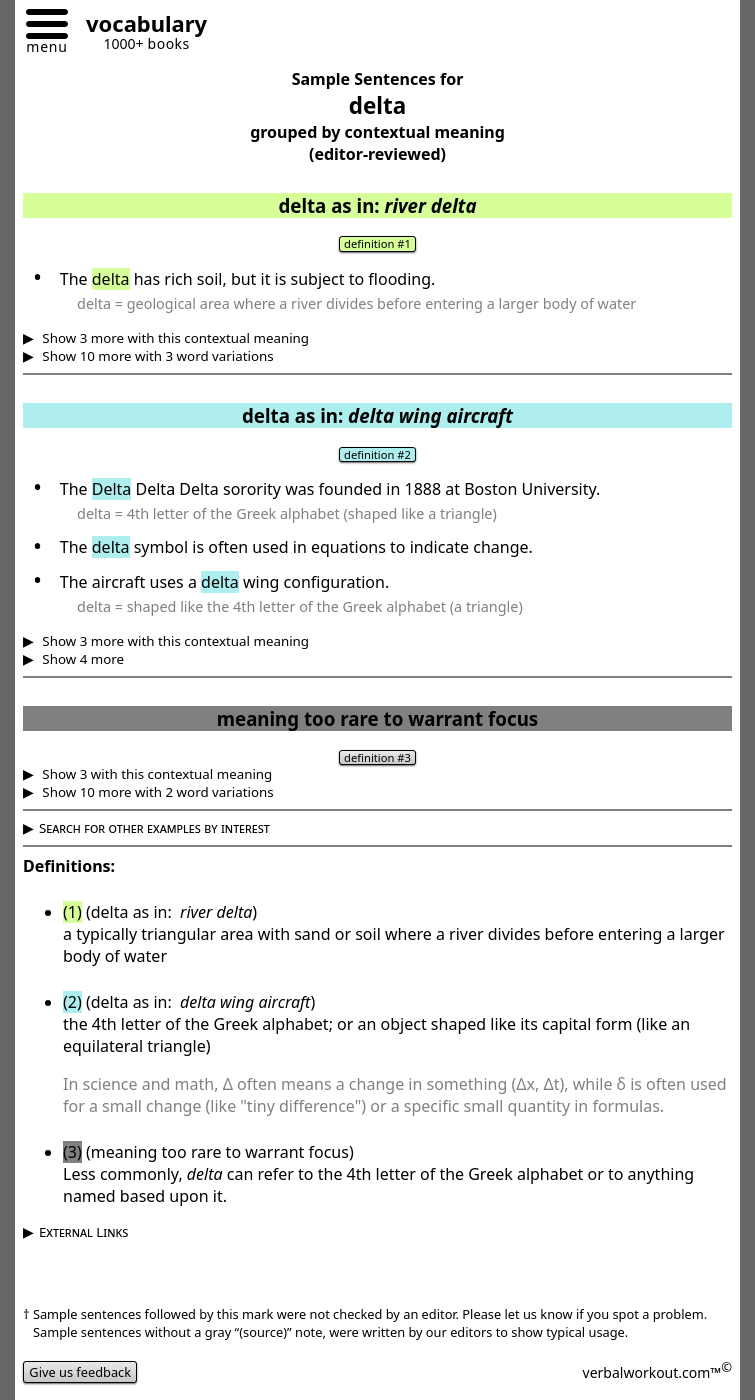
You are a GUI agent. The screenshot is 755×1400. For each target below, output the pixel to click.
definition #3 (377, 757)
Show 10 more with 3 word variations (156, 356)
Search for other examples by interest (154, 828)
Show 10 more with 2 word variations (156, 792)
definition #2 (377, 454)
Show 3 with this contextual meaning (155, 774)
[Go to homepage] (139, 26)
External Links (83, 1232)
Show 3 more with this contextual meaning (174, 338)
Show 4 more (81, 659)
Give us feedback (80, 1372)
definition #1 (377, 243)
